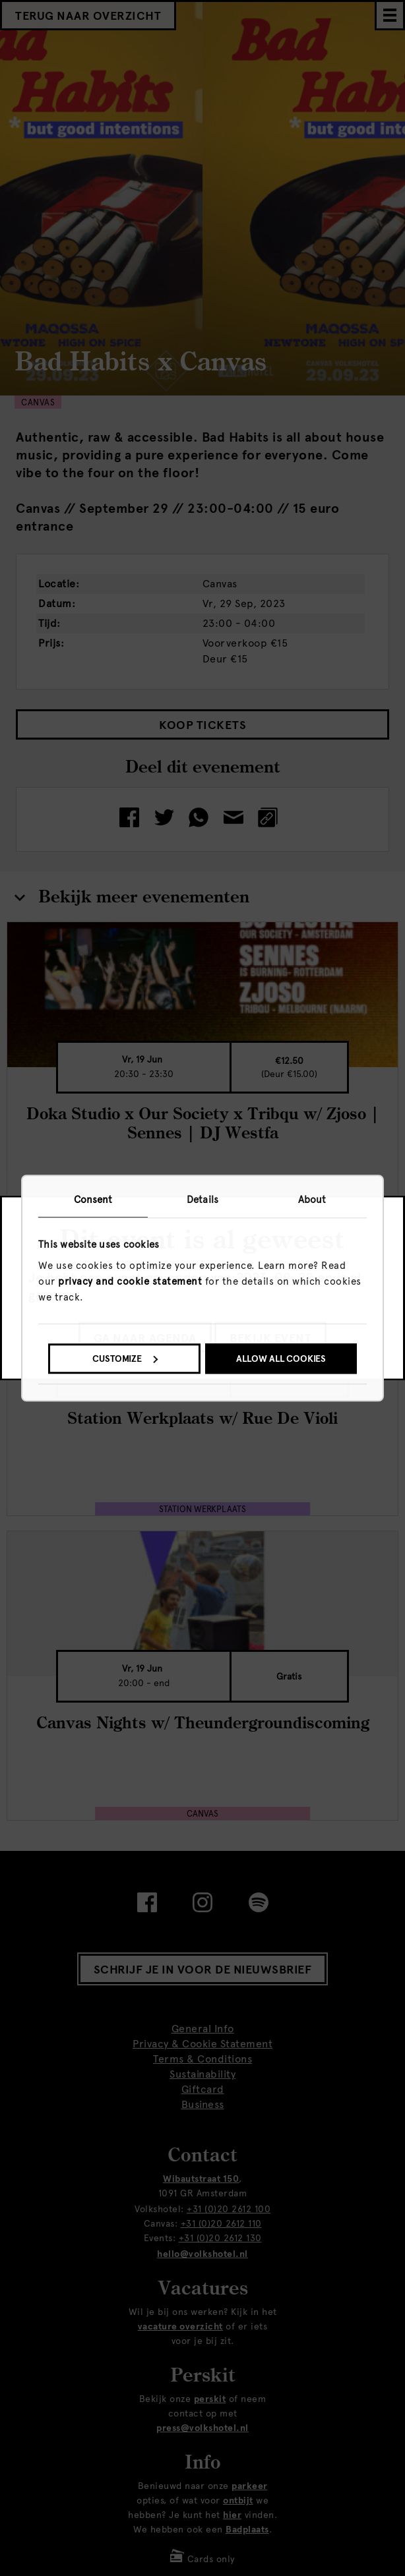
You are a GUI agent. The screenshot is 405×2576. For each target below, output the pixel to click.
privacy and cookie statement (130, 1281)
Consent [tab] (93, 1200)
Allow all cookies (281, 1358)
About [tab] (312, 1200)
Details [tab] (202, 1200)
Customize (125, 1358)
